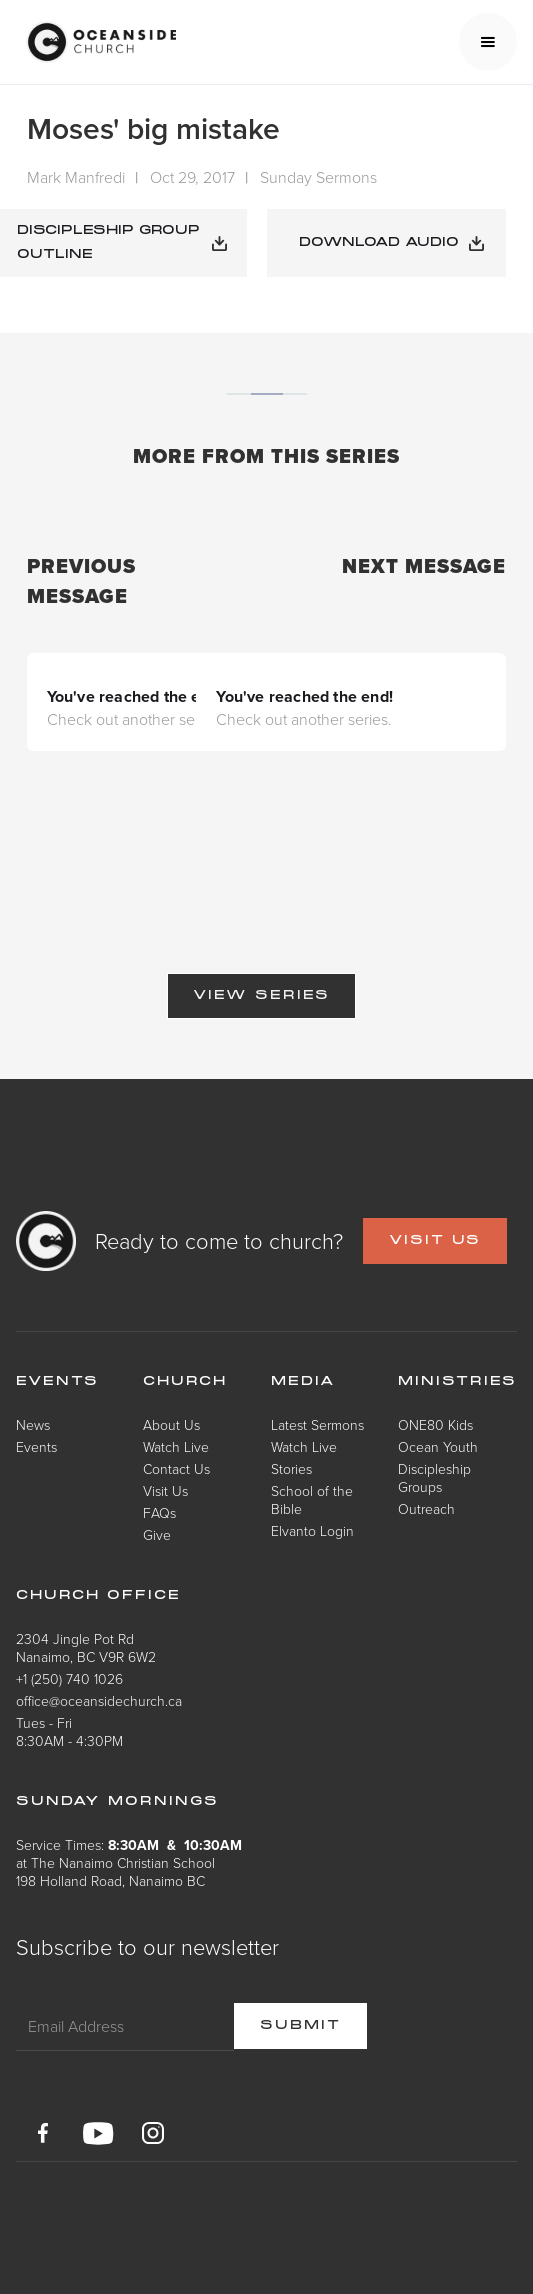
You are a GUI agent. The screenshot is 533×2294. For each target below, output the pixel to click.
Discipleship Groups (434, 1477)
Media (303, 1382)
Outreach (426, 1508)
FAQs (159, 1512)
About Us (171, 1424)
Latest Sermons (317, 1424)
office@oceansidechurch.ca (99, 1700)
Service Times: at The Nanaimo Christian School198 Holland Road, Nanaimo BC (129, 1862)
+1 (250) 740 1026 (69, 1678)
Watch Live (176, 1446)
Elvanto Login (312, 1530)
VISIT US (435, 1241)
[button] (488, 42)
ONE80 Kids (435, 1424)
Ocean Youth (438, 1446)
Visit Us (165, 1490)
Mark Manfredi (76, 177)
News (33, 1424)
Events (36, 1446)
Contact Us (176, 1468)
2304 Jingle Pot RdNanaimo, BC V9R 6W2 (86, 1647)
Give (157, 1534)
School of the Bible (312, 1499)
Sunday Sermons (318, 177)
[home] (96, 42)
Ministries (457, 1382)
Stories (291, 1468)
